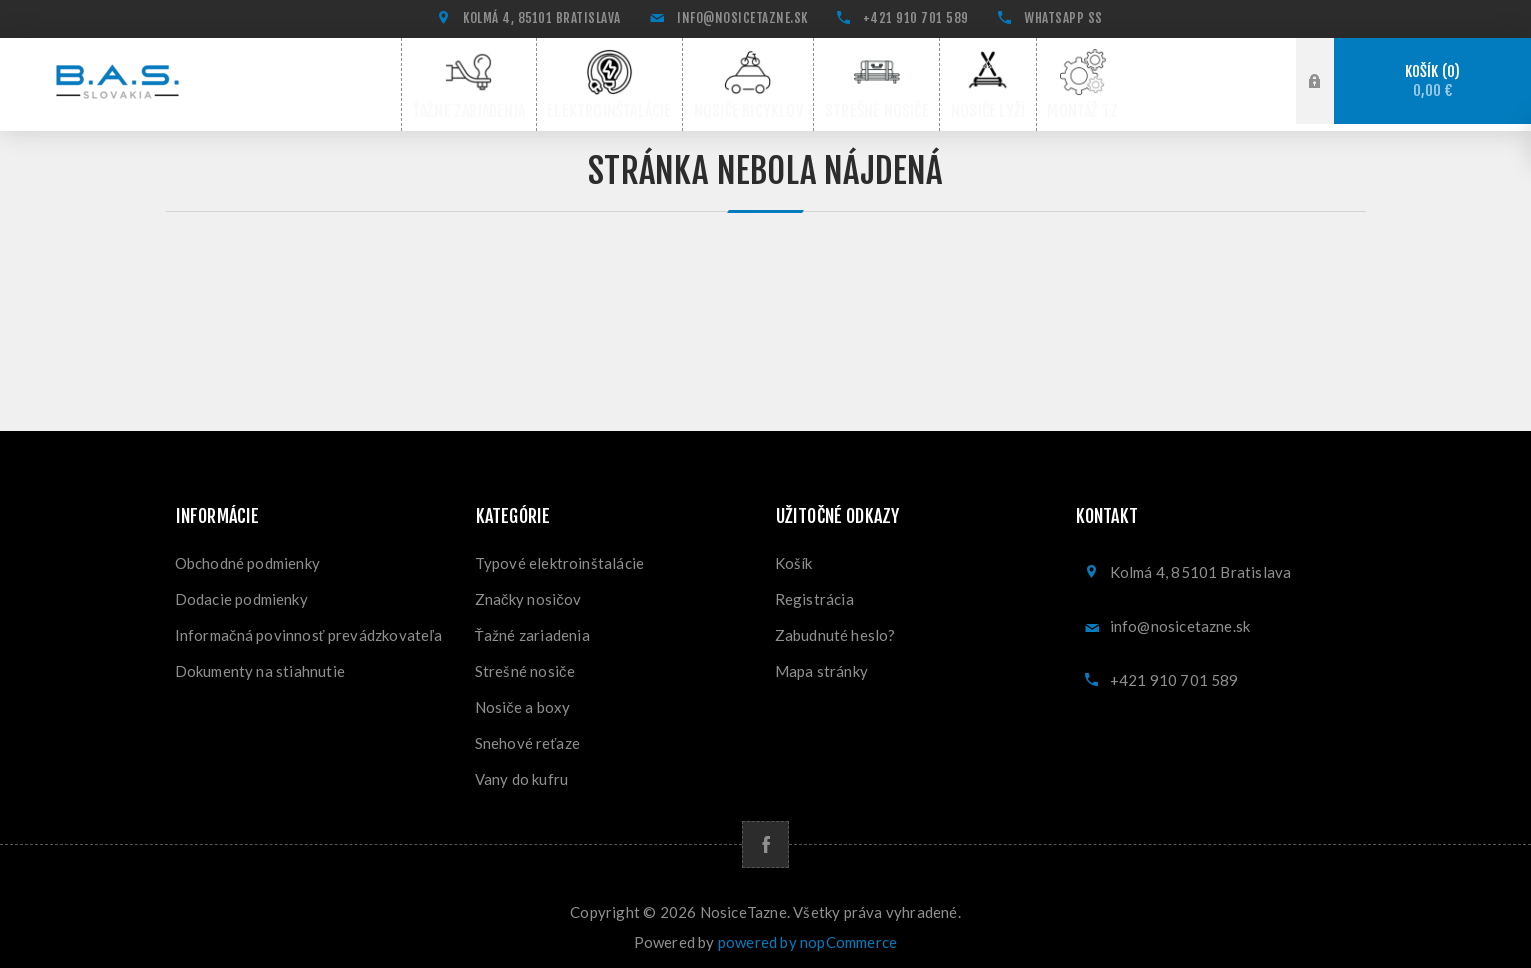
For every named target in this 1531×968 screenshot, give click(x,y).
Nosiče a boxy (523, 700)
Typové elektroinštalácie (560, 556)
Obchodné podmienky (248, 556)
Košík (1432, 81)
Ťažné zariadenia (532, 628)
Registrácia (814, 592)
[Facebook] (765, 837)
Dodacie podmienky (241, 592)
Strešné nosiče (525, 664)
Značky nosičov (528, 592)
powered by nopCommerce (807, 935)
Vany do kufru (522, 772)
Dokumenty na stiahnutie (260, 664)
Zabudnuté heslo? (835, 628)
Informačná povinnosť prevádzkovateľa (309, 628)
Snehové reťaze (527, 736)
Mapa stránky (821, 664)
